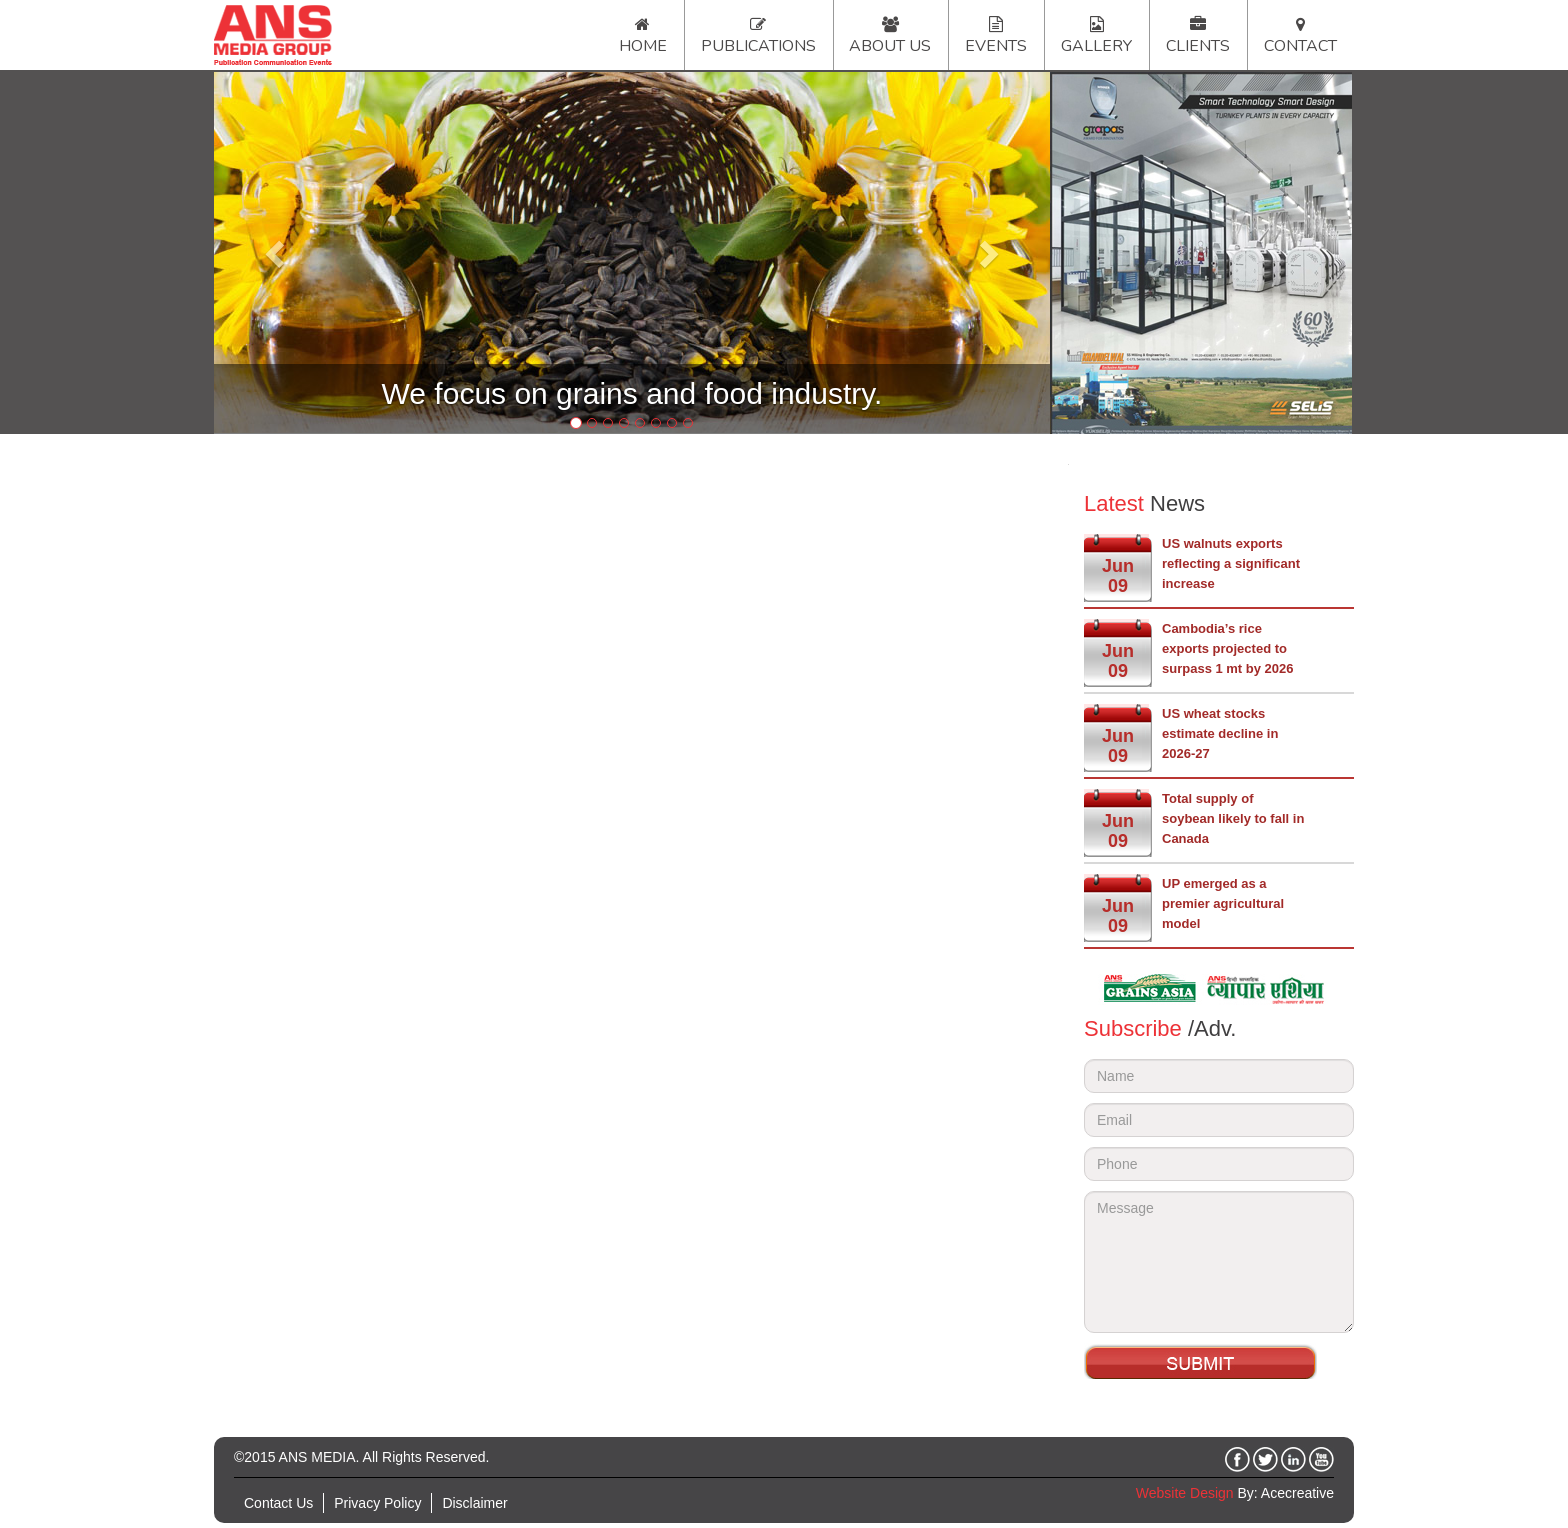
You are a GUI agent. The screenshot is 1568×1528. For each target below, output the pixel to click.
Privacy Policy (377, 1503)
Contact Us (278, 1503)
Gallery (1096, 46)
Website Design (1185, 1493)
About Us (890, 46)
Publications (758, 46)
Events (996, 46)
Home (643, 46)
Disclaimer (474, 1503)
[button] (276, 253)
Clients (1198, 46)
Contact (1300, 46)
